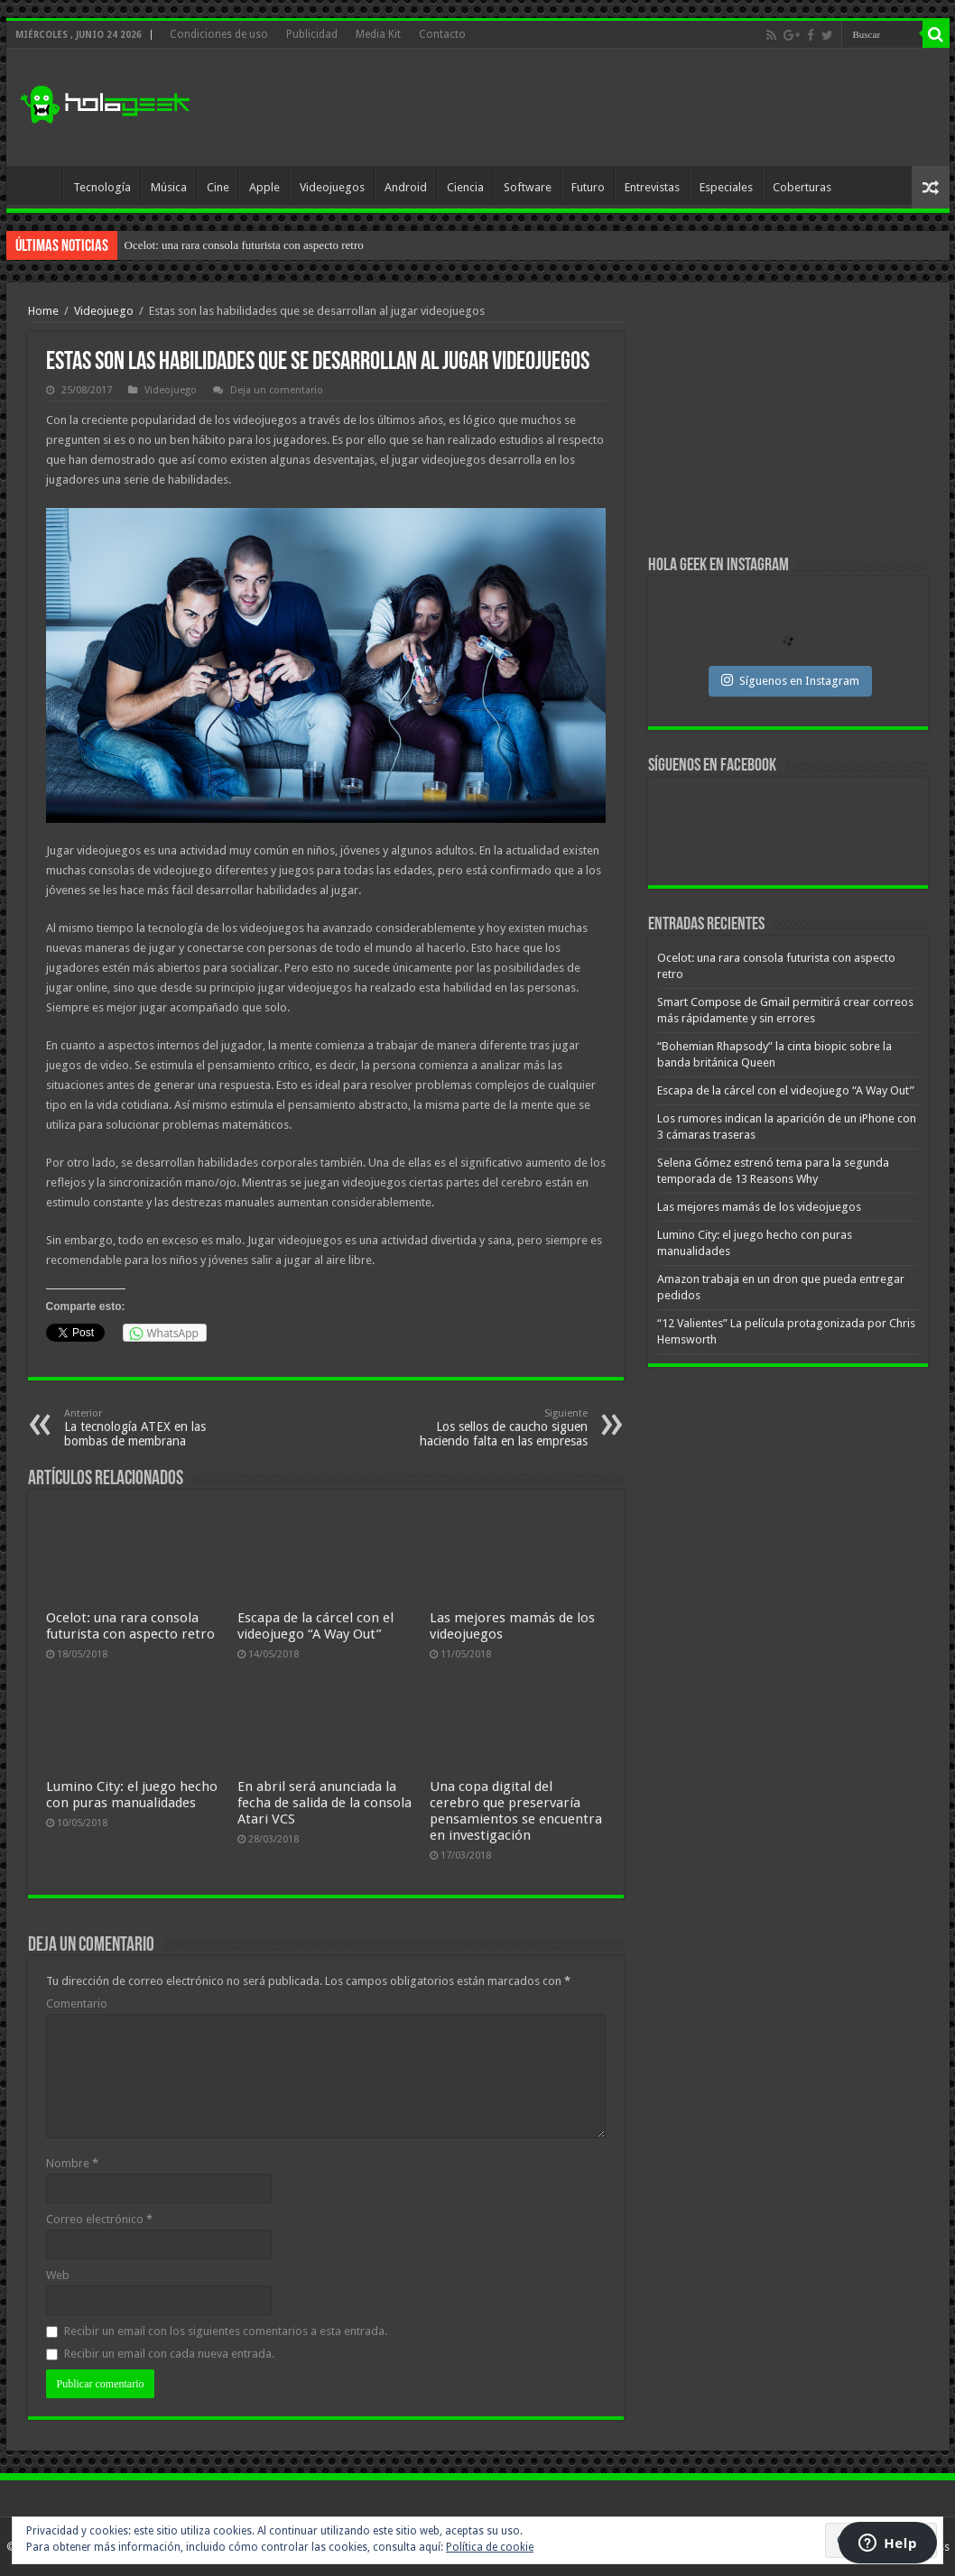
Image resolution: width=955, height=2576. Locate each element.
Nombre (72, 2163)
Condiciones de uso (219, 34)
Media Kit (378, 34)
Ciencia (465, 187)
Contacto (442, 34)
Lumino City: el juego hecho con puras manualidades (132, 1794)
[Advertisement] (607, 107)
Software (528, 187)
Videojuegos (332, 187)
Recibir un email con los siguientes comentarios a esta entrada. (225, 2331)
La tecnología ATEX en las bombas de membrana (156, 1428)
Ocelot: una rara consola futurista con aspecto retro (244, 245)
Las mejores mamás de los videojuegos (759, 1207)
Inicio (38, 185)
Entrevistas (652, 187)
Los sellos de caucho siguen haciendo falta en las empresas (495, 1428)
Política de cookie (489, 2547)
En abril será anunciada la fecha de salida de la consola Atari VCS (324, 1802)
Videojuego (104, 311)
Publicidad (312, 34)
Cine (218, 187)
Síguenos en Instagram (790, 680)
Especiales (726, 187)
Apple (264, 187)
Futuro (588, 187)
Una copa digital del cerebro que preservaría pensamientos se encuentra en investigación (516, 1810)
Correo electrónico (99, 2219)
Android (406, 187)
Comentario (76, 2003)
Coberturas (802, 187)
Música (169, 187)
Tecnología (102, 187)
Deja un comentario (276, 390)
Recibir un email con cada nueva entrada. (169, 2353)
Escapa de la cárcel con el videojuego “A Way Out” (315, 1626)
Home (43, 311)
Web (58, 2275)
